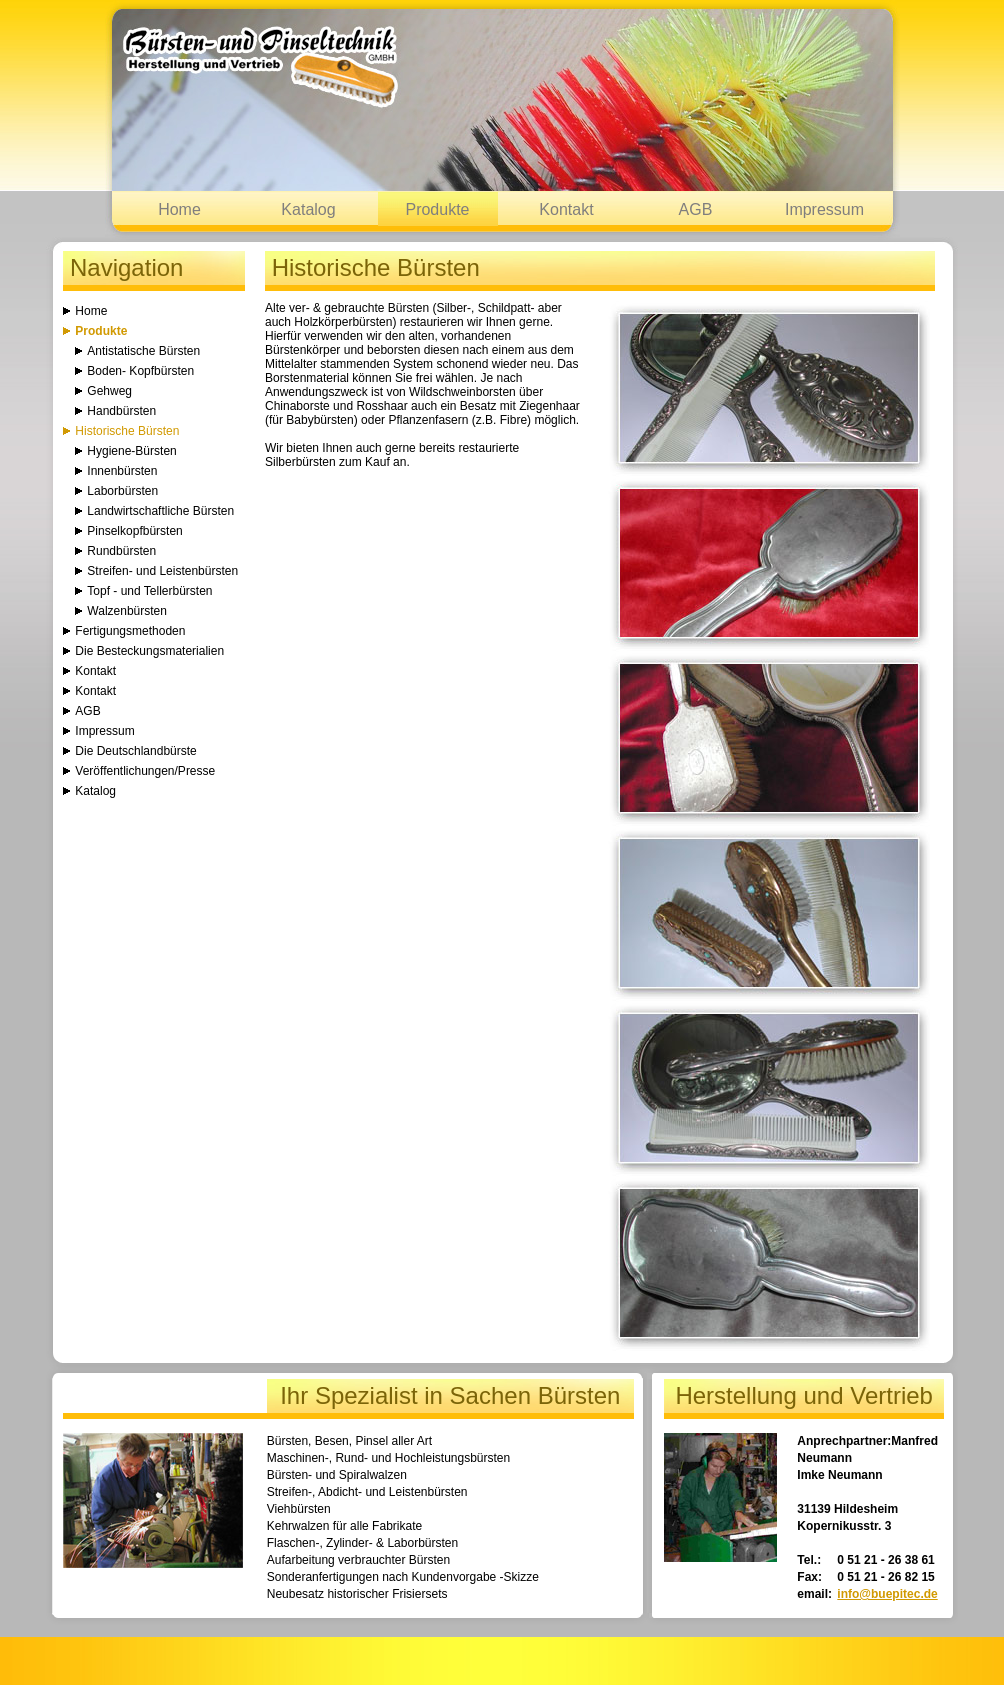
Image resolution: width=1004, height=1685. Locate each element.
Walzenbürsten (127, 611)
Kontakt (566, 209)
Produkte (437, 209)
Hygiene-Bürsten (131, 451)
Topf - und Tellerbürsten (149, 591)
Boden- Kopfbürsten (140, 371)
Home (179, 209)
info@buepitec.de (887, 1594)
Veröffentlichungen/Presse (145, 771)
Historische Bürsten (127, 431)
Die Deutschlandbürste (135, 751)
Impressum (824, 209)
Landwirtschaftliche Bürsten (160, 511)
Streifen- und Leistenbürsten (162, 571)
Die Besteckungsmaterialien (149, 651)
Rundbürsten (121, 551)
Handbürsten (121, 411)
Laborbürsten (122, 491)
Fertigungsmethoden (130, 631)
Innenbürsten (122, 471)
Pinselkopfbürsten (134, 531)
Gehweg (109, 391)
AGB (696, 209)
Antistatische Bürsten (143, 351)
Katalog (308, 209)
